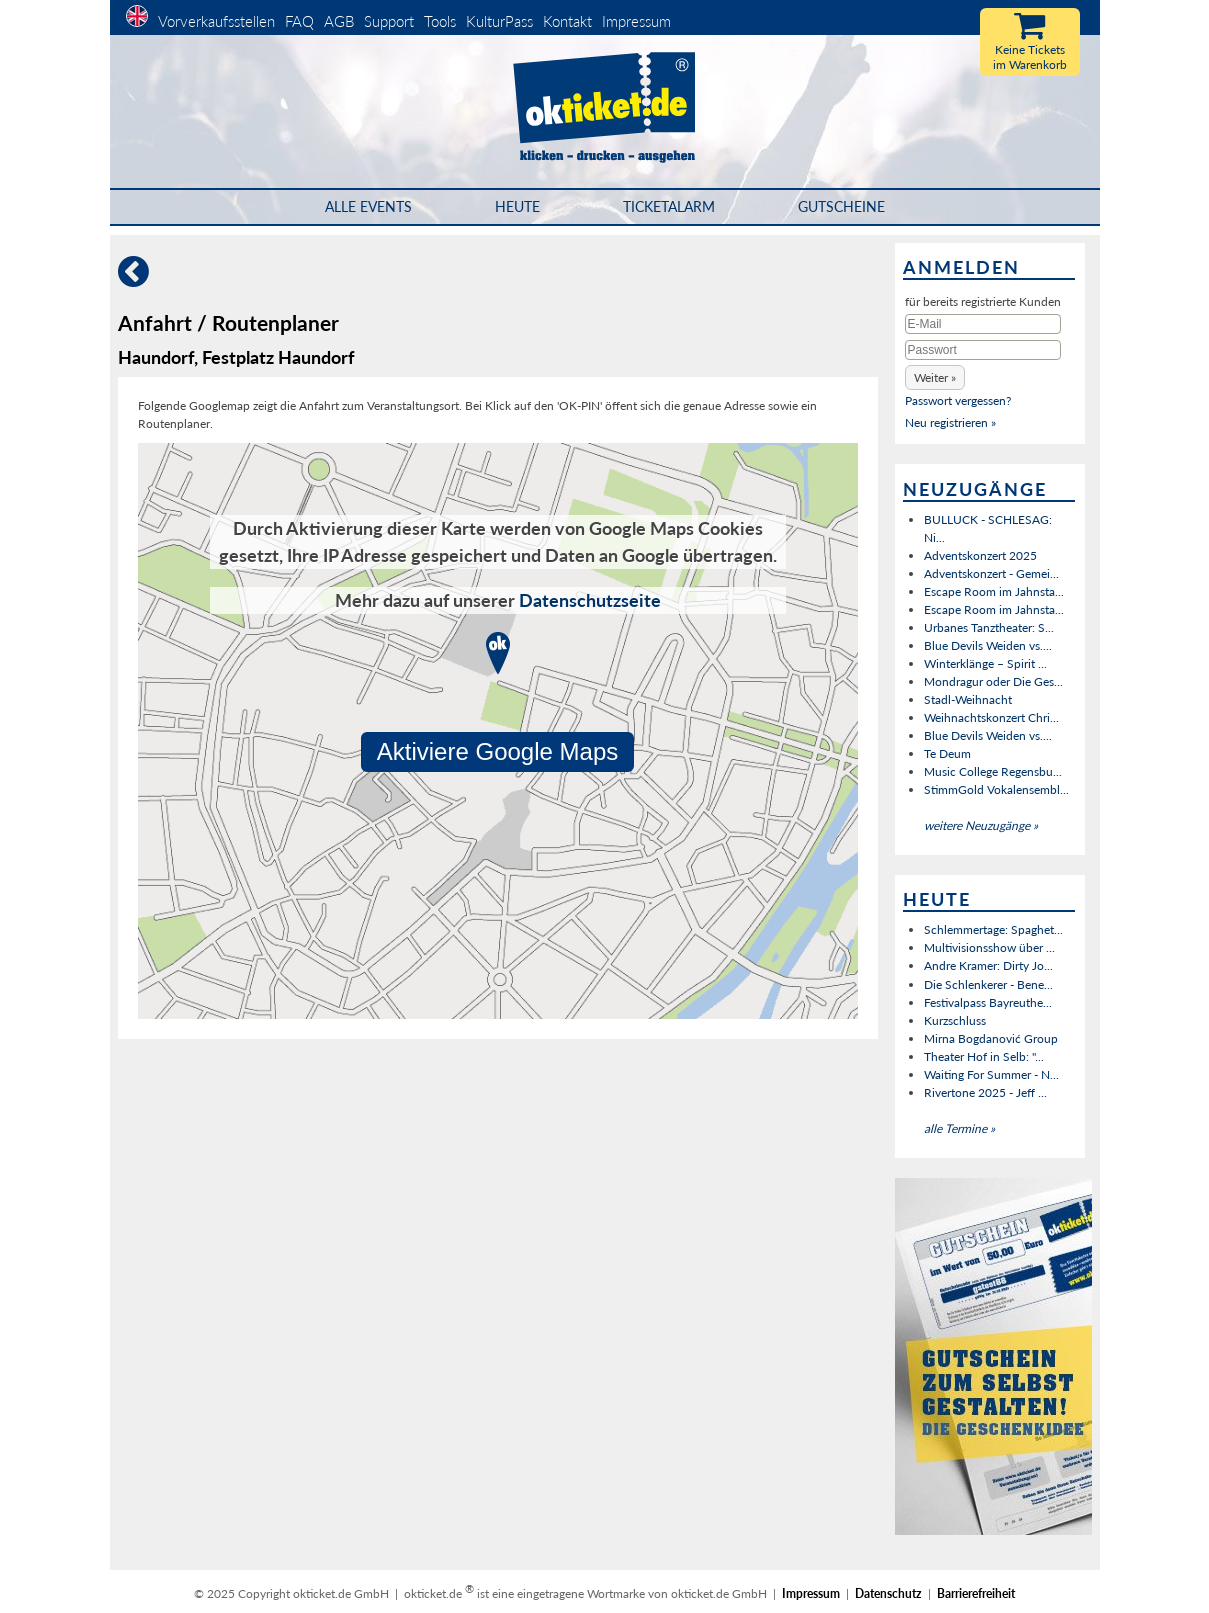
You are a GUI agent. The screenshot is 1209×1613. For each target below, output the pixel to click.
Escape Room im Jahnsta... (994, 591)
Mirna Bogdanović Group (991, 1038)
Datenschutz (888, 1593)
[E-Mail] (983, 324)
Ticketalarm (669, 206)
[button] (935, 377)
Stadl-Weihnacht (968, 699)
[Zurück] (133, 279)
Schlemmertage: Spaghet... (993, 929)
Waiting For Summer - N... (991, 1074)
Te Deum (947, 753)
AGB (339, 21)
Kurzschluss (955, 1020)
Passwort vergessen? (958, 400)
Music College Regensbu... (993, 771)
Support (389, 21)
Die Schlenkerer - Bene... (988, 984)
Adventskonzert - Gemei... (991, 573)
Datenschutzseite (590, 600)
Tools (440, 21)
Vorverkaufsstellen (216, 21)
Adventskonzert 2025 (980, 555)
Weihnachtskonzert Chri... (991, 717)
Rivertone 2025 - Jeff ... (985, 1092)
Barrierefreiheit (976, 1593)
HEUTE (517, 206)
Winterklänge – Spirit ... (985, 663)
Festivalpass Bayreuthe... (988, 1002)
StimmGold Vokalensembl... (996, 789)
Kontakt (567, 21)
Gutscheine (841, 206)
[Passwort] (983, 350)
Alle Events (368, 206)
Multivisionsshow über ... (989, 947)
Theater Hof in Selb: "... (984, 1056)
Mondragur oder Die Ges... (993, 681)
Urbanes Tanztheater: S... (989, 627)
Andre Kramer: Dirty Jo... (988, 965)
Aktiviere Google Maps (498, 751)
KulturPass (501, 21)
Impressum (636, 21)
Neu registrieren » (950, 422)
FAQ (299, 21)
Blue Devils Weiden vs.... (988, 645)
